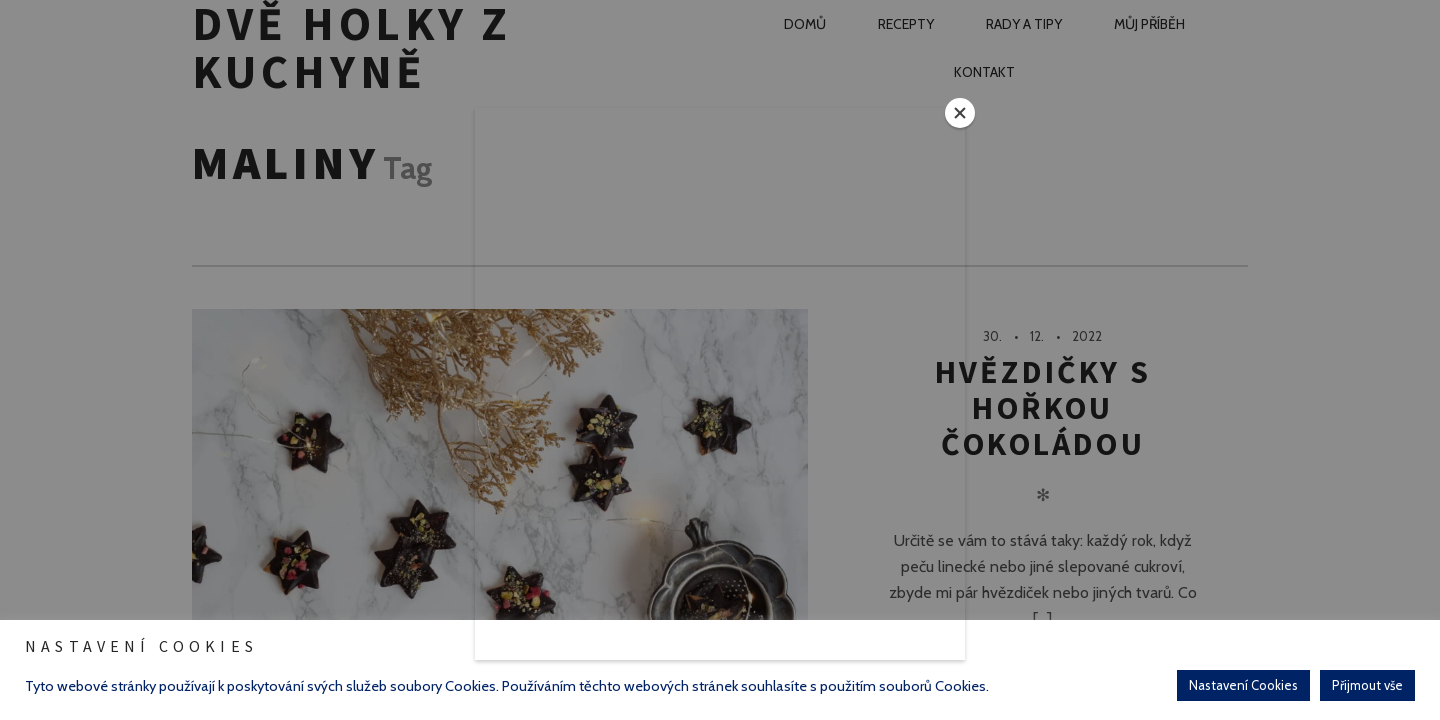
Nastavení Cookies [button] (1243, 685)
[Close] (960, 113)
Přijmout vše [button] (1367, 685)
